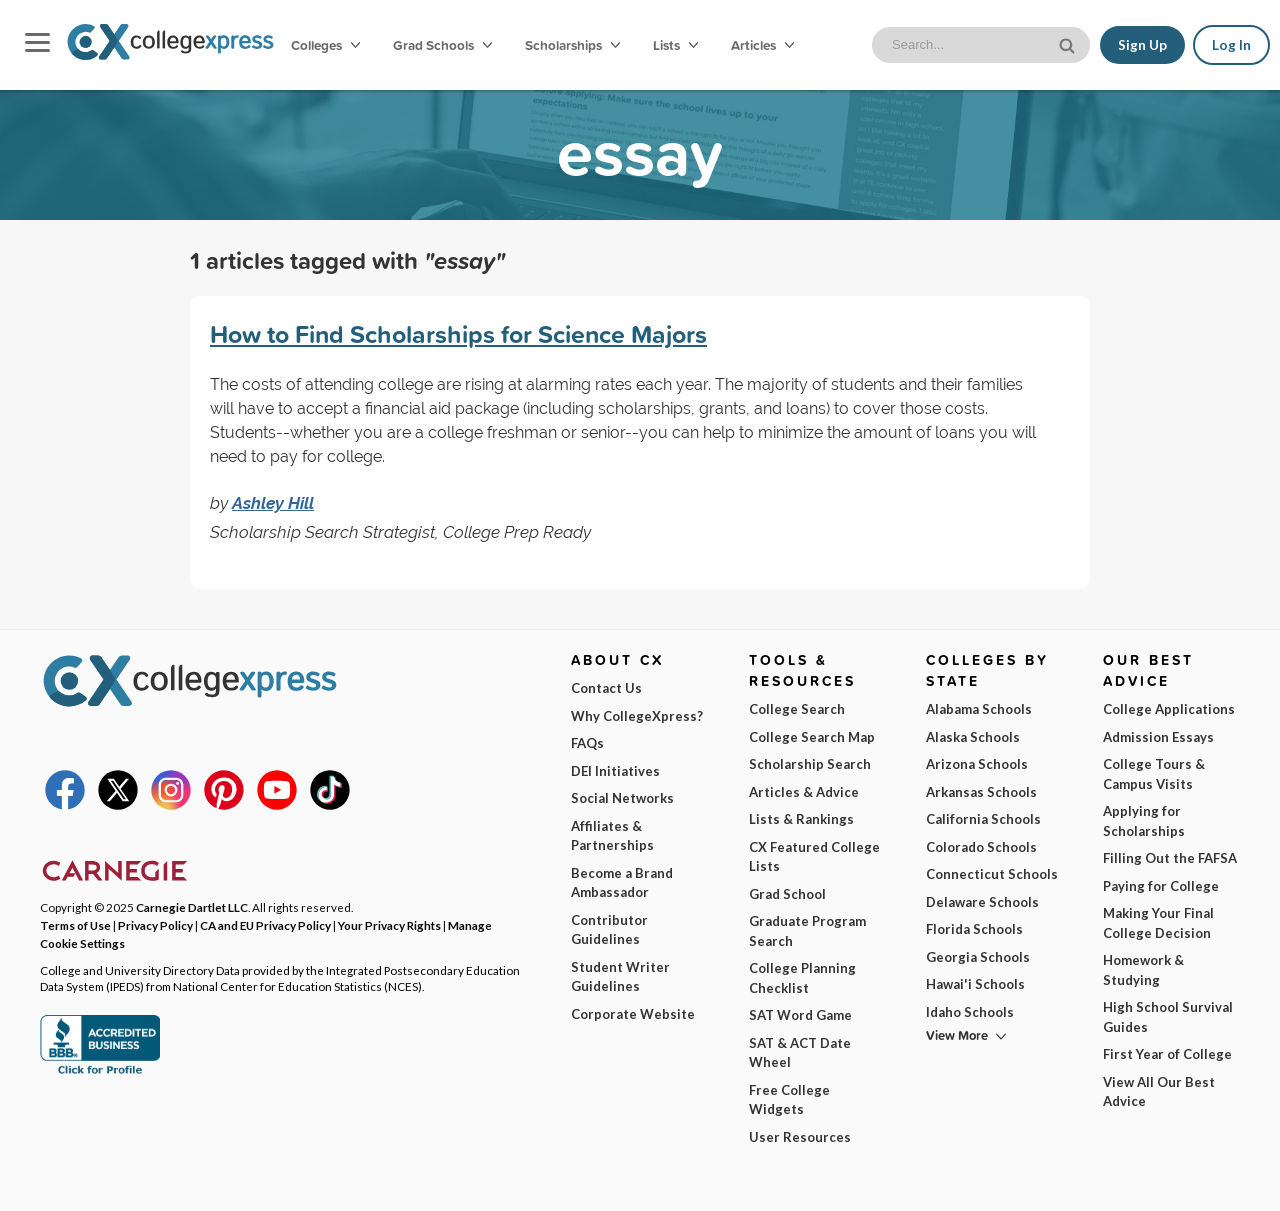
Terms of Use (216, 1179)
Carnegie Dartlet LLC (192, 907)
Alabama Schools (979, 709)
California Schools (983, 819)
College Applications (1169, 709)
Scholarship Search (810, 764)
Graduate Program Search (807, 931)
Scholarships (572, 45)
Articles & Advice (804, 792)
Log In (1231, 45)
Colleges (325, 45)
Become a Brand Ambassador (622, 883)
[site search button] (1069, 43)
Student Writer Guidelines (620, 977)
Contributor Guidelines (609, 930)
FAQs (587, 743)
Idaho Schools (970, 1012)
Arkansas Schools (981, 792)
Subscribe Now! (1043, 1145)
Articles (762, 45)
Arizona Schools (977, 764)
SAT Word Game (800, 1015)
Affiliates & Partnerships (612, 836)
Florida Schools (974, 929)
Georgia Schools (978, 957)
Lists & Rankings (801, 819)
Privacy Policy (328, 1179)
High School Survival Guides (1168, 1017)
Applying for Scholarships (1144, 821)
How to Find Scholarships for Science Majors (458, 334)
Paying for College (1161, 886)
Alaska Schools (973, 737)
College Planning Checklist (802, 978)
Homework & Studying (1143, 970)
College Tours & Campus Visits (1154, 774)
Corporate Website (633, 1014)
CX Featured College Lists (814, 857)
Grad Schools (442, 45)
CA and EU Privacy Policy (265, 925)
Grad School (787, 894)
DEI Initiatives (615, 771)
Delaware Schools (982, 902)
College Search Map (812, 737)
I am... (885, 1057)
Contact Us (606, 688)
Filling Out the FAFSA (1170, 858)
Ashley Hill (273, 503)
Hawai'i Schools (975, 984)
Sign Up (1142, 45)
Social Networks (622, 798)
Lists (675, 45)
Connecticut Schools (992, 874)
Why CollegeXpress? (637, 716)
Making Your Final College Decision (1158, 923)
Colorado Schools (981, 847)
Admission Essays (1158, 737)
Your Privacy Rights (389, 925)
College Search (797, 709)
